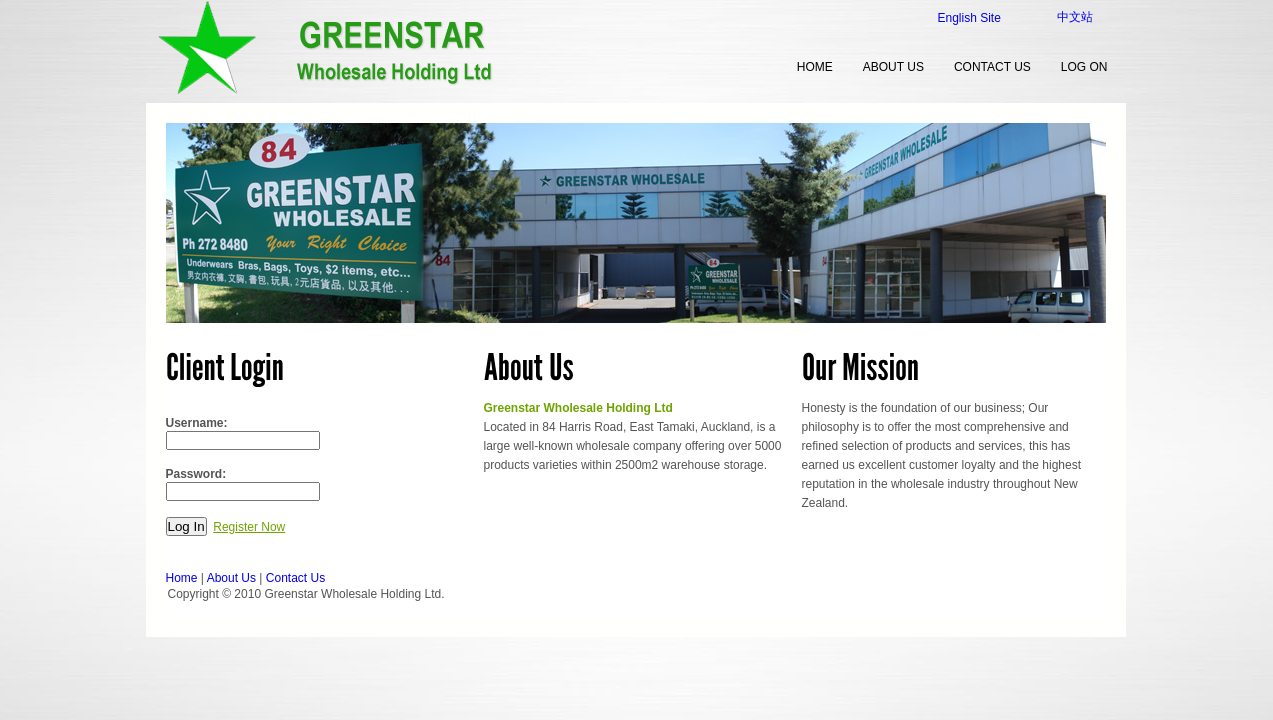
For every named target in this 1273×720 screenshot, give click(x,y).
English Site (969, 18)
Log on (1084, 67)
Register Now (249, 527)
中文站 (1075, 17)
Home (182, 578)
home (815, 67)
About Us (893, 67)
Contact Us (992, 67)
